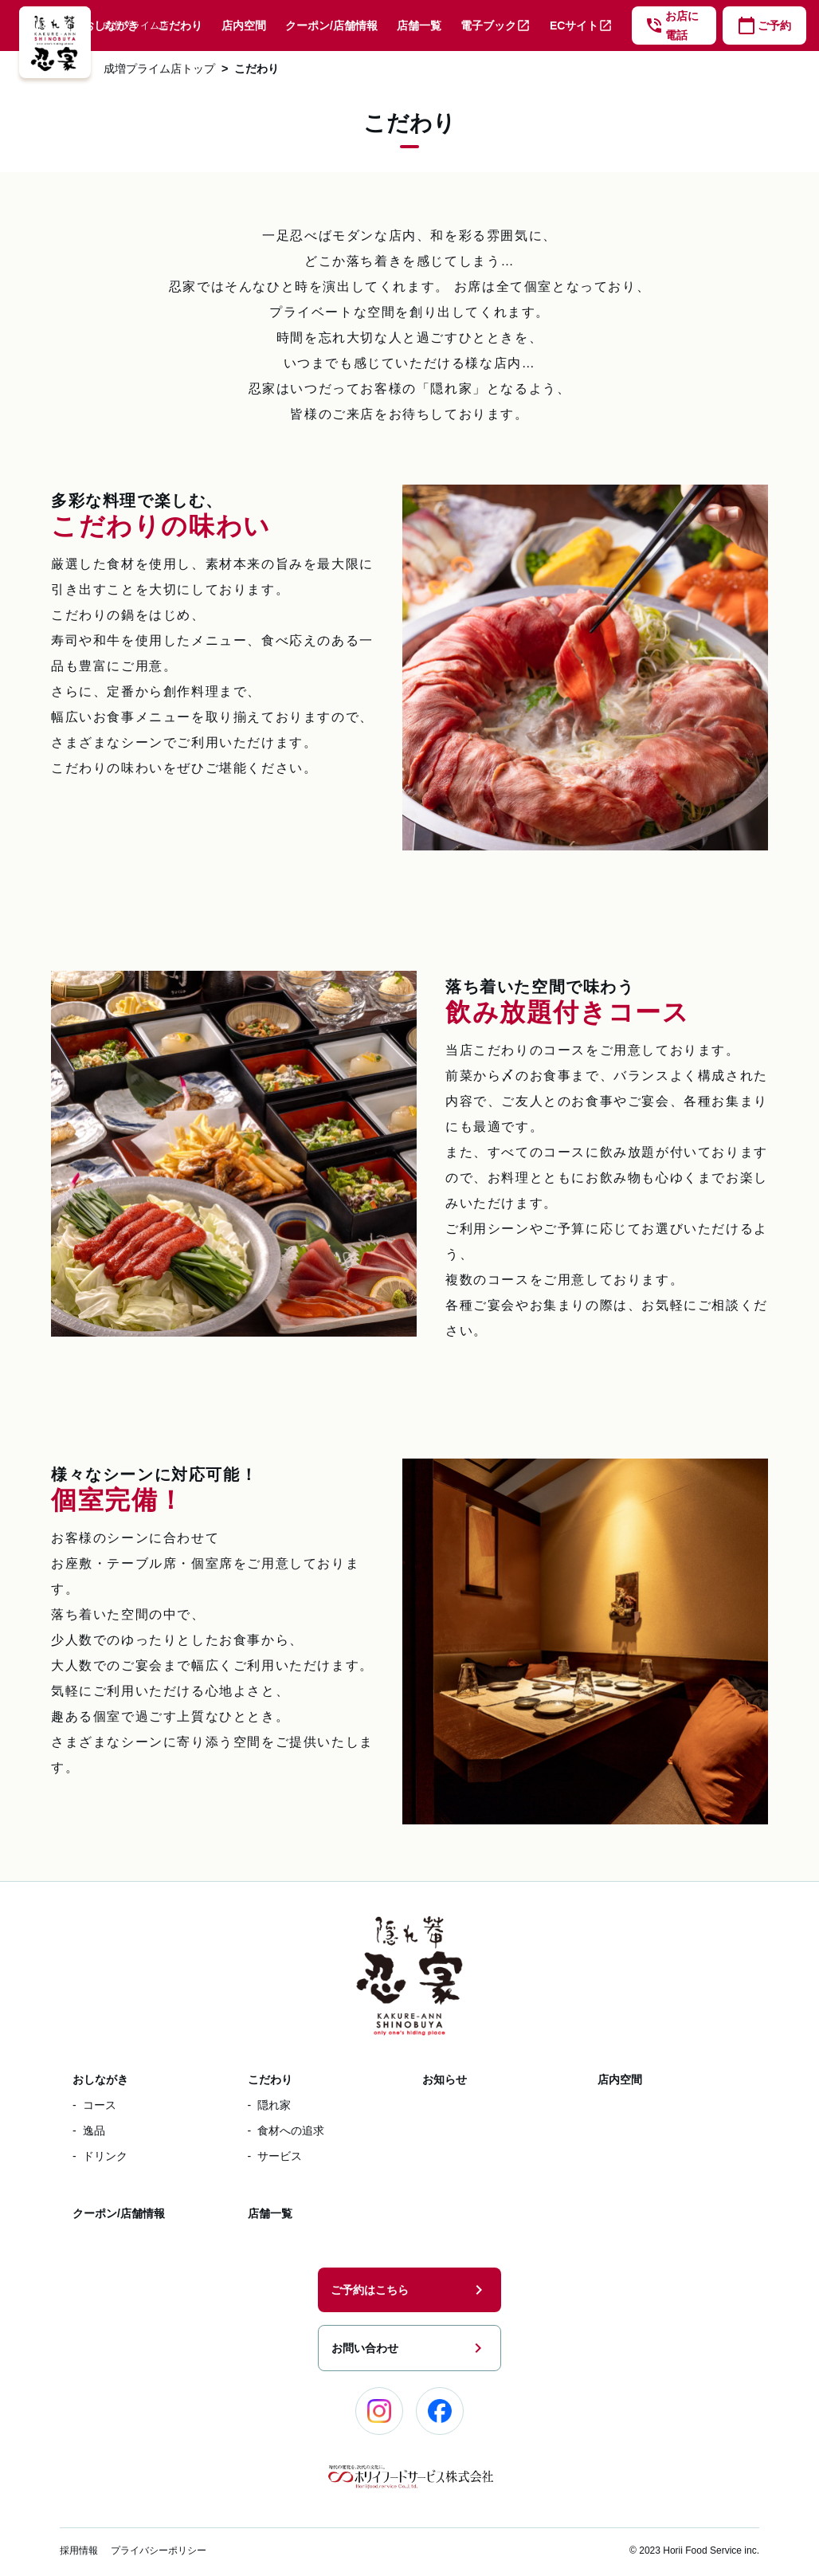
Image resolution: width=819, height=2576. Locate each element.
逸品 (94, 2130)
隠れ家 (274, 2105)
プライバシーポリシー (158, 2550)
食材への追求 (290, 2130)
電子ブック (495, 25)
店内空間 (243, 25)
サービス (279, 2156)
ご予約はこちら (409, 2289)
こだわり (180, 25)
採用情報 (79, 2550)
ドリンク (105, 2156)
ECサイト (581, 25)
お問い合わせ (409, 2348)
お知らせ (444, 2079)
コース (99, 2105)
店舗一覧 (419, 25)
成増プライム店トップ (159, 68)
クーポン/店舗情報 (331, 25)
